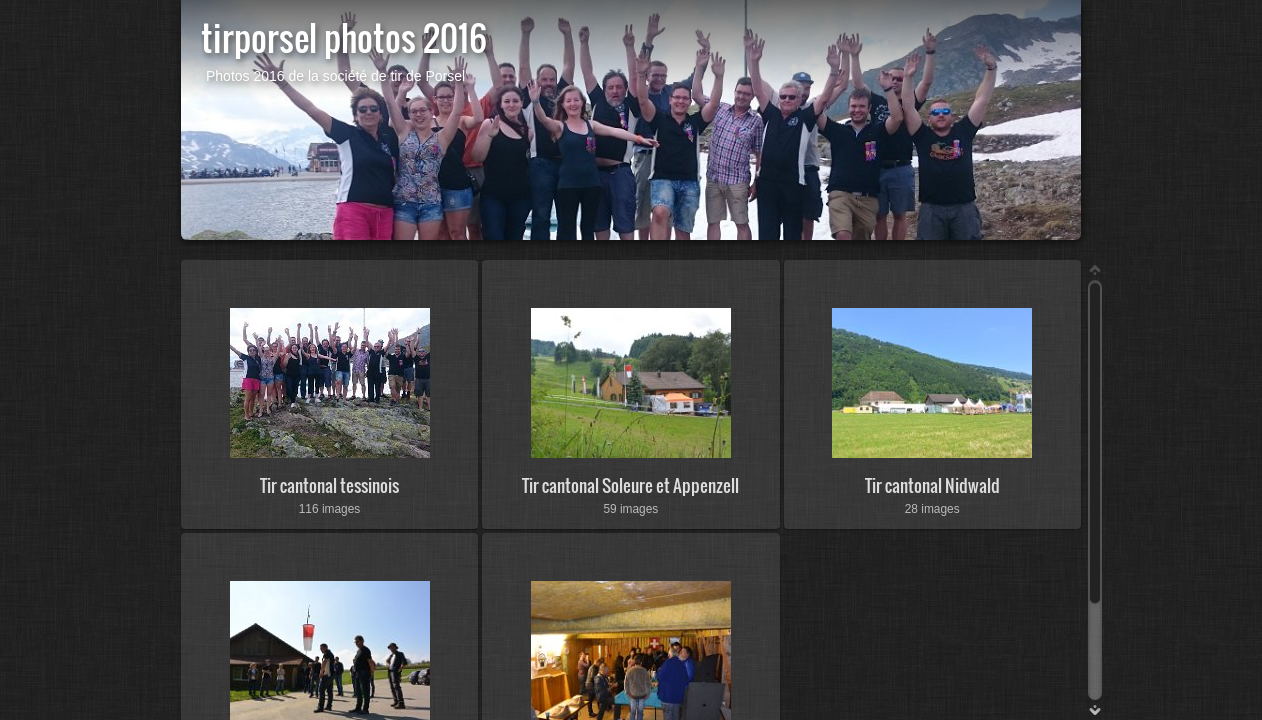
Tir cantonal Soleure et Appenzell (630, 485)
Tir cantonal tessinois (329, 485)
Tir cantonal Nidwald (932, 485)
